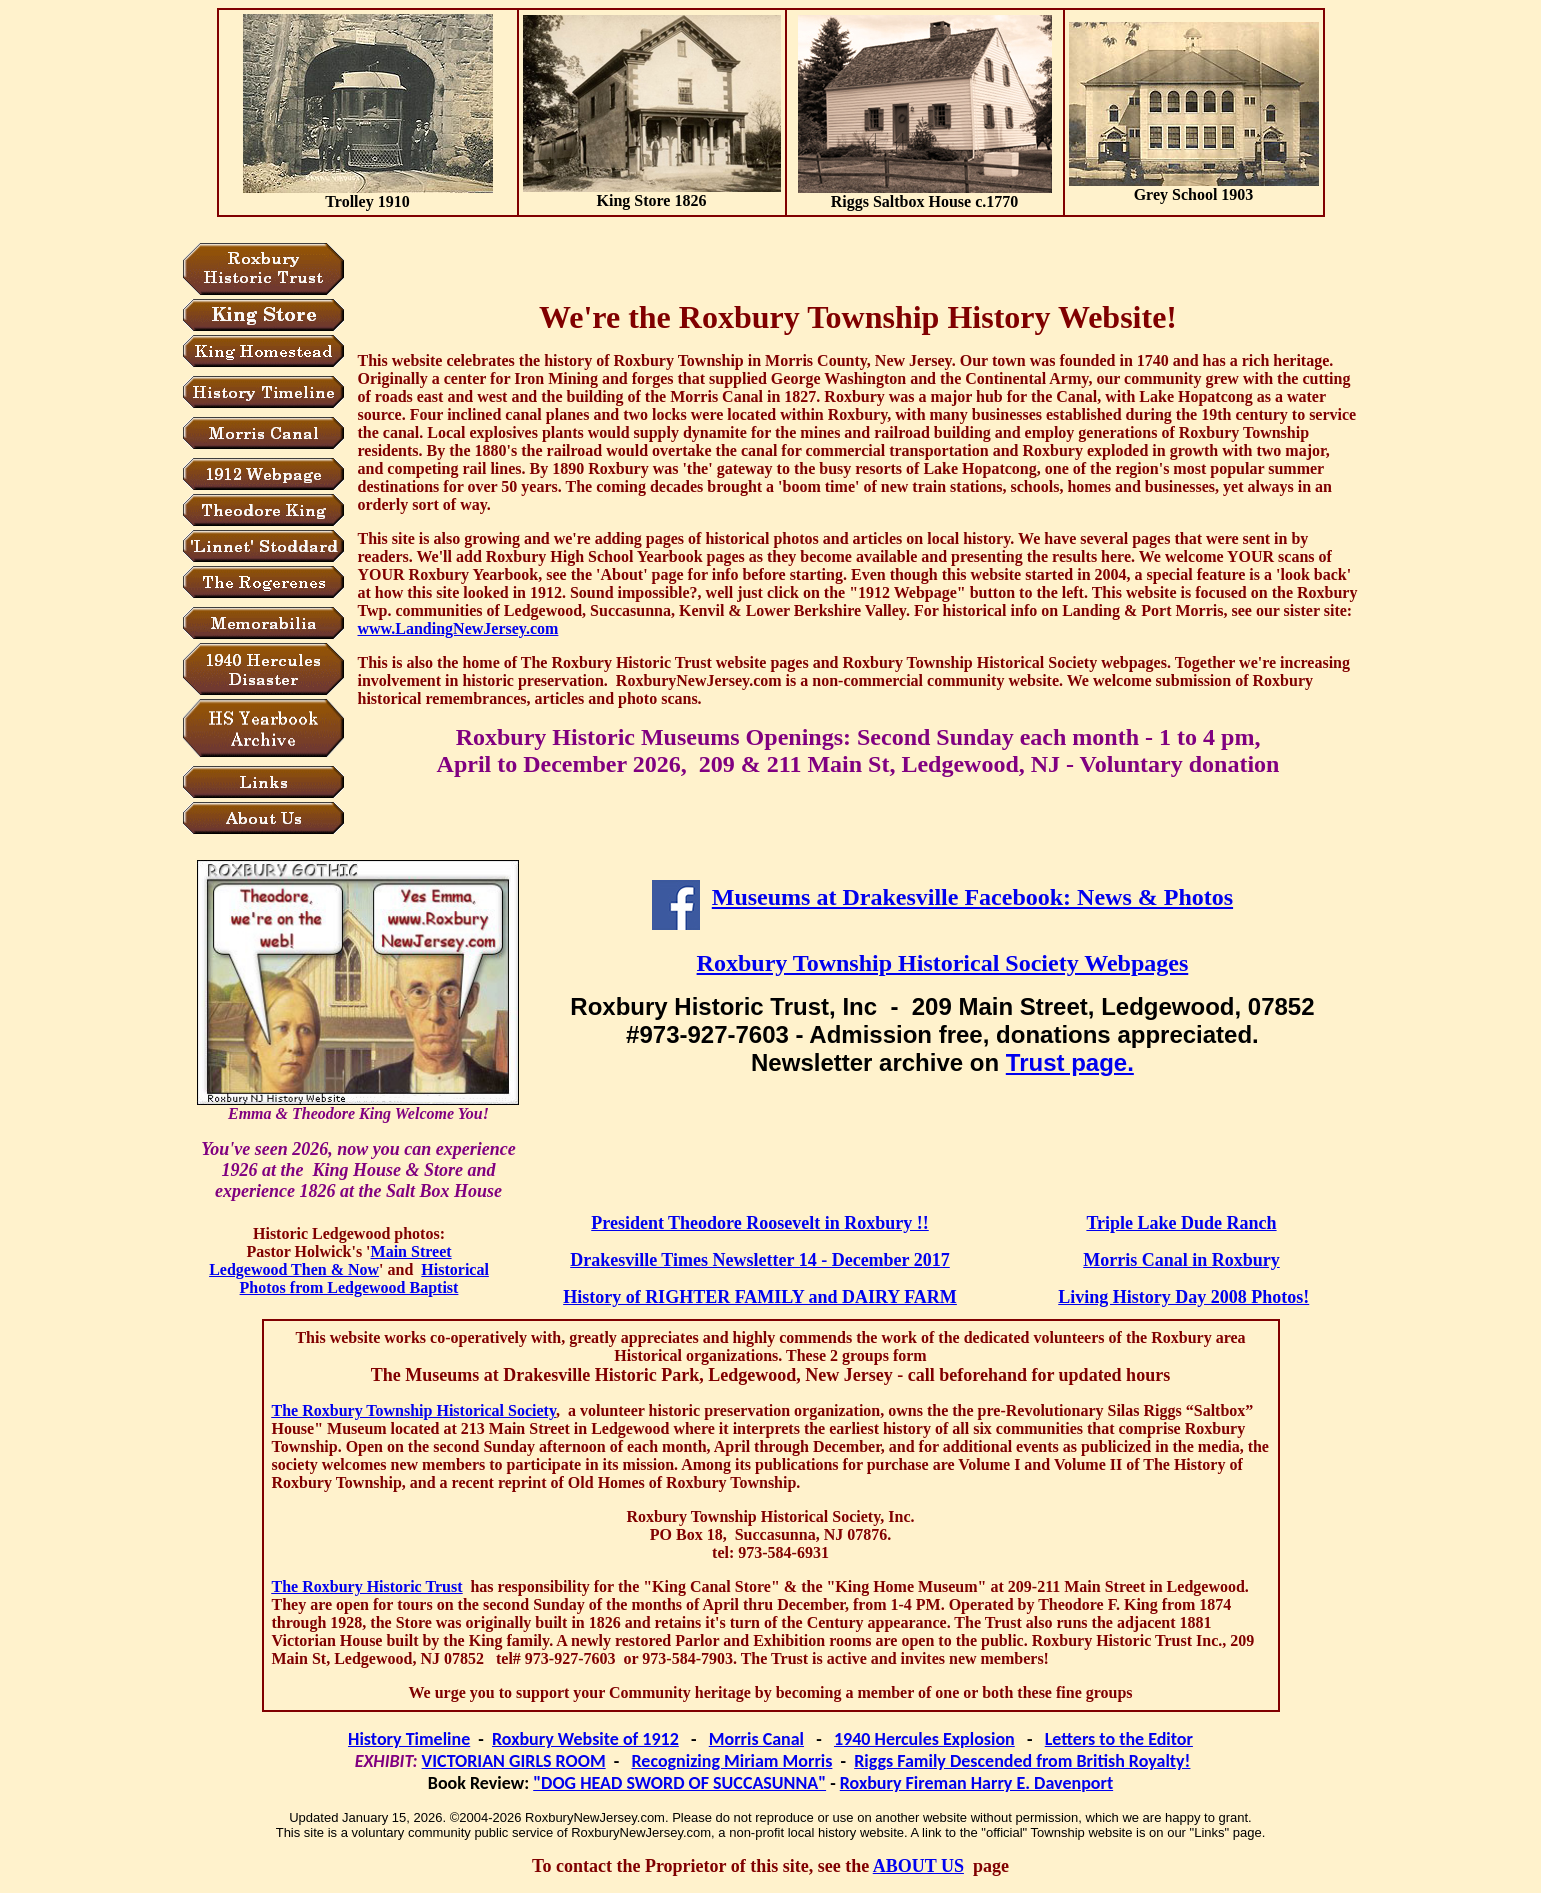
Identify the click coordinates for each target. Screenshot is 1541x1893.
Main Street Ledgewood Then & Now (330, 1260)
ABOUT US (918, 1866)
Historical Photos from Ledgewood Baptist (364, 1278)
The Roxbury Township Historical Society (414, 1410)
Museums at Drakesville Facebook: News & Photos (972, 897)
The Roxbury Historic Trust (367, 1586)
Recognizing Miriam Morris (732, 1761)
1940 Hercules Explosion (924, 1739)
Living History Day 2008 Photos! (1183, 1297)
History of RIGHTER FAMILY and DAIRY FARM (760, 1297)
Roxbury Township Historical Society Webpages (943, 963)
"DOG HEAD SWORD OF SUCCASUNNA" (679, 1783)
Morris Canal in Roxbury (1181, 1260)
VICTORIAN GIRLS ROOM (514, 1761)
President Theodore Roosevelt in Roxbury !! (760, 1223)
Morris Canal (756, 1739)
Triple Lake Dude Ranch (1181, 1223)
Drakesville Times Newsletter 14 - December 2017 (760, 1260)
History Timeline (409, 1739)
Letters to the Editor (1119, 1739)
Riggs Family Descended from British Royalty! (1022, 1761)
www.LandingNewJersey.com (458, 628)
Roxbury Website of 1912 (585, 1739)
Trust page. (1070, 1062)
